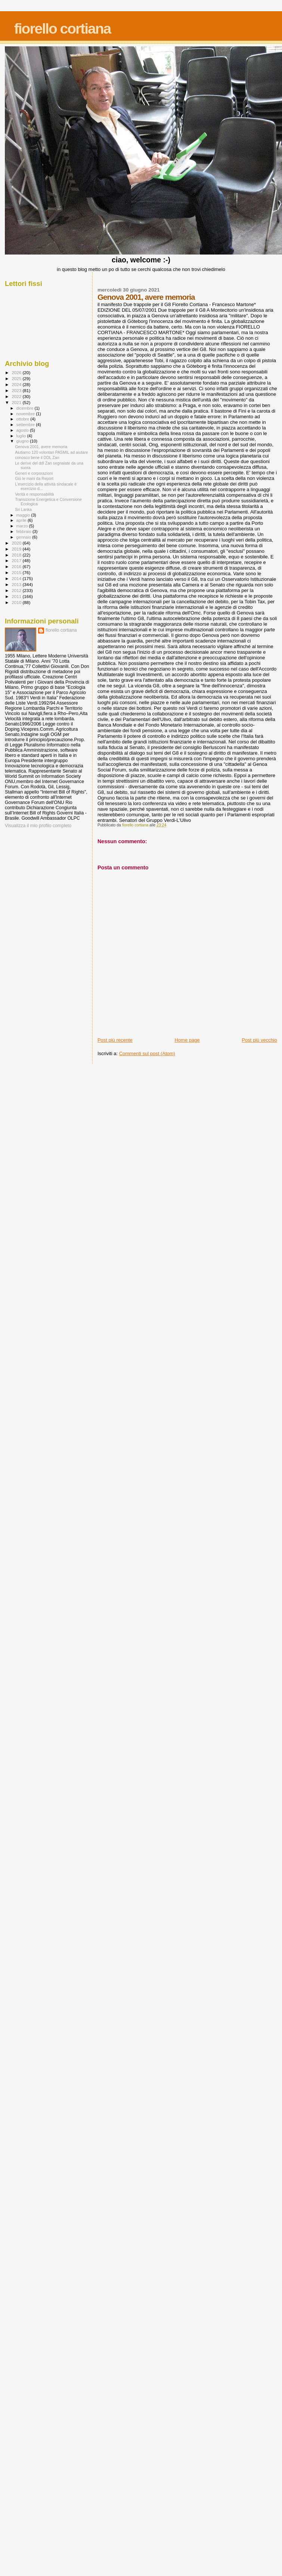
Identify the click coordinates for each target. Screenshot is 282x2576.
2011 (17, 596)
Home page (186, 1040)
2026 (17, 372)
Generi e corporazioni (34, 473)
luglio (21, 436)
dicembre (25, 408)
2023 (17, 390)
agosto (23, 430)
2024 (17, 384)
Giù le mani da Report (34, 478)
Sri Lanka (23, 509)
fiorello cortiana (62, 29)
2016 (17, 566)
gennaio (24, 537)
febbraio (24, 531)
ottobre (23, 419)
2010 (17, 602)
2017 (17, 560)
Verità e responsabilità (34, 494)
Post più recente (115, 1040)
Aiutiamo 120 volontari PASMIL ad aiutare (51, 452)
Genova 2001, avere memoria (41, 446)
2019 (17, 548)
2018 (17, 554)
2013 (17, 584)
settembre (26, 424)
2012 (17, 590)
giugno (23, 441)
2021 (17, 402)
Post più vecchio (259, 1040)
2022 (17, 396)
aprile (22, 520)
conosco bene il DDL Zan (37, 457)
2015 (17, 572)
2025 (17, 378)
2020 (17, 542)
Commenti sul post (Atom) (147, 1053)
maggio (23, 515)
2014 (17, 578)
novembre (26, 414)
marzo (22, 526)
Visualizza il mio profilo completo (38, 825)
